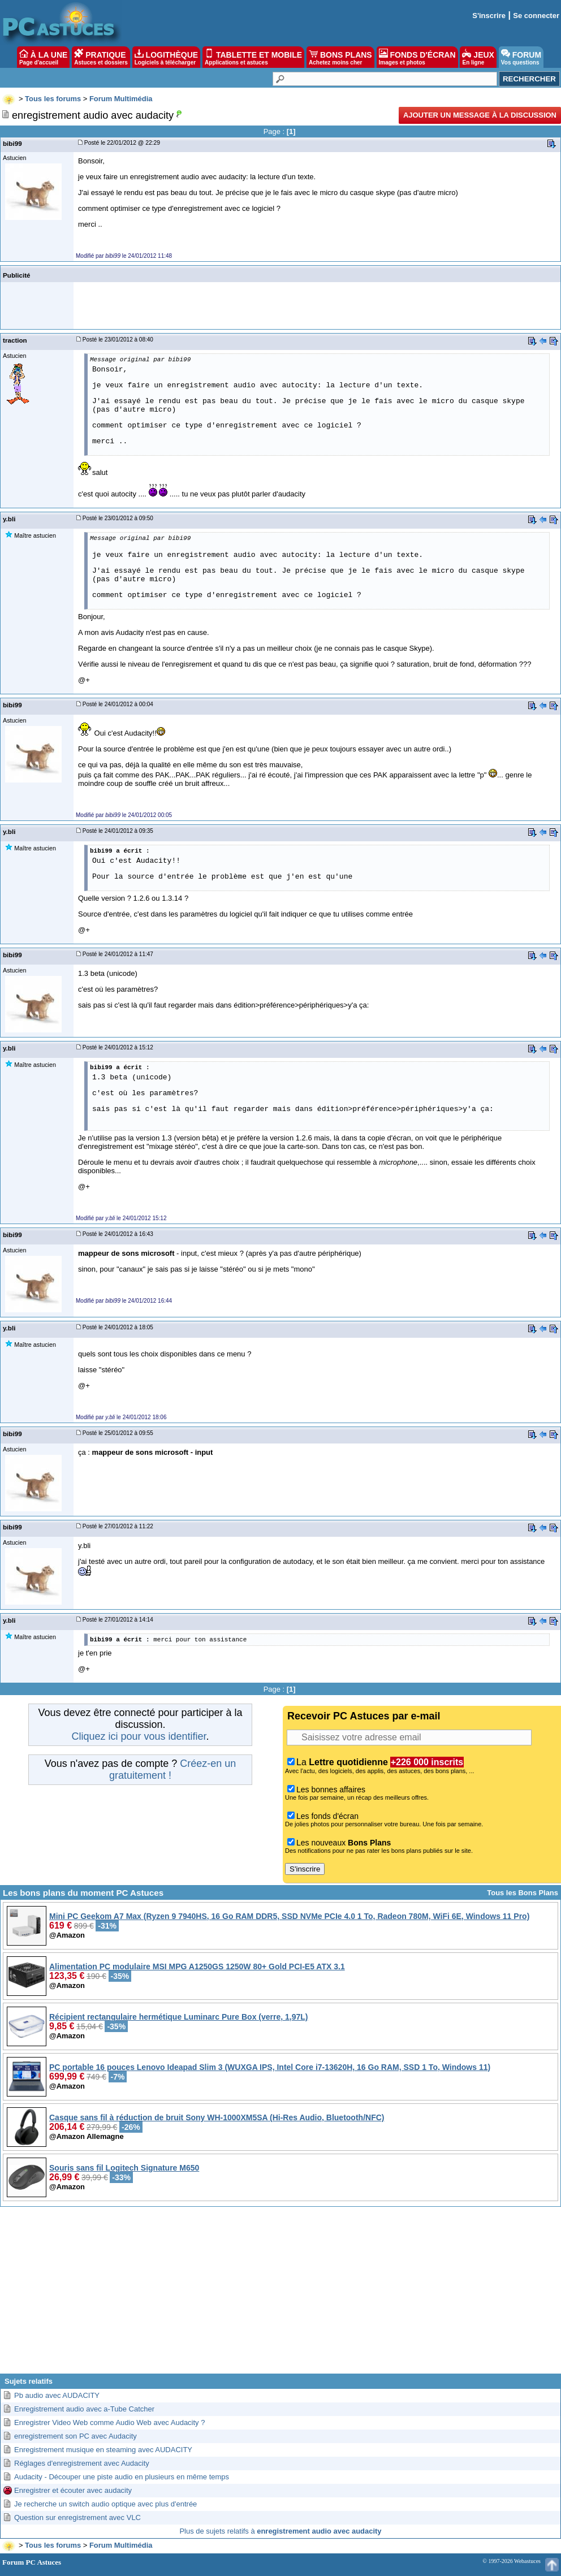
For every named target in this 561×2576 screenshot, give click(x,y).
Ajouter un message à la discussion (479, 115)
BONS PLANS (340, 57)
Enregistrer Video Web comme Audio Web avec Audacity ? (109, 2422)
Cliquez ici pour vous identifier (138, 1736)
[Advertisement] (280, 2294)
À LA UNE (43, 57)
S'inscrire (489, 15)
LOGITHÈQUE (166, 57)
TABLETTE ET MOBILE (253, 57)
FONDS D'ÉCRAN (417, 57)
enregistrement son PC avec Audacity (75, 2436)
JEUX (478, 57)
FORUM (521, 57)
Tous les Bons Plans (522, 1892)
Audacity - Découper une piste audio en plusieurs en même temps (121, 2477)
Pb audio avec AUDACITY (57, 2395)
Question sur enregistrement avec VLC (77, 2517)
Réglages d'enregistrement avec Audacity (81, 2463)
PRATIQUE (101, 57)
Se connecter (536, 15)
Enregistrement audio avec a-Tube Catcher (84, 2409)
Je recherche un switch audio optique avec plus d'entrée (105, 2504)
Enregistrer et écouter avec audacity (73, 2490)
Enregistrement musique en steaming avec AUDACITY (103, 2449)
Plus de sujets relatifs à (280, 2531)
